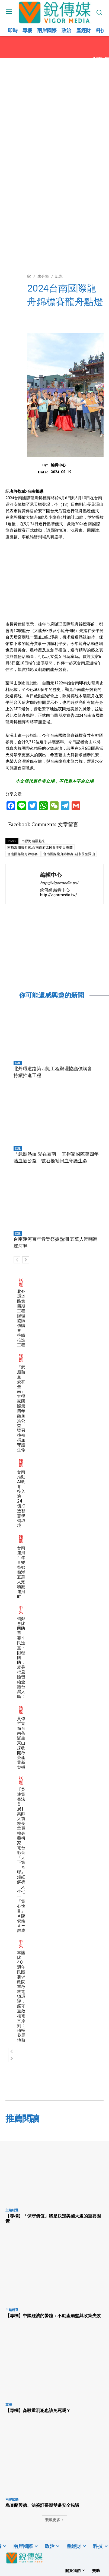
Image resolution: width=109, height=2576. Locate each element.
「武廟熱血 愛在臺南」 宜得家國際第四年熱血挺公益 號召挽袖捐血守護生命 (21, 1408)
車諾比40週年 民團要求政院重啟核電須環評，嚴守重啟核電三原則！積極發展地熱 (21, 1996)
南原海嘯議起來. (33, 841)
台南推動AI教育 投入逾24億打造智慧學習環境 (21, 1498)
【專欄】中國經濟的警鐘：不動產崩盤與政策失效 (53, 2316)
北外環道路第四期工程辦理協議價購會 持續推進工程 (21, 1318)
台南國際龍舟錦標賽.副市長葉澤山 (69, 854)
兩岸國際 (11, 2499)
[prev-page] (17, 1259)
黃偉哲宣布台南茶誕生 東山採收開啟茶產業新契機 (21, 1743)
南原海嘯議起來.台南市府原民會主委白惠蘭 (40, 847)
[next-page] (25, 1259)
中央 (21, 1610)
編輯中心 (58, 465)
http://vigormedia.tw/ (59, 883)
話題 (18, 1063)
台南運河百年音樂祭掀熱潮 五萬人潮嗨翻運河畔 (21, 1572)
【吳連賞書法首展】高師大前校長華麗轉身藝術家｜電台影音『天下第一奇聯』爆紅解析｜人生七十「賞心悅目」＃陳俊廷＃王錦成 (21, 1860)
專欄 (8, 2404)
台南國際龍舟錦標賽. (23, 854)
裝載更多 (54, 2519)
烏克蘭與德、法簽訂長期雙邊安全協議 (42, 2505)
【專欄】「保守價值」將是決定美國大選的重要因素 (53, 2218)
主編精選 (11, 2210)
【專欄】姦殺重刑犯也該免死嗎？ (37, 2410)
